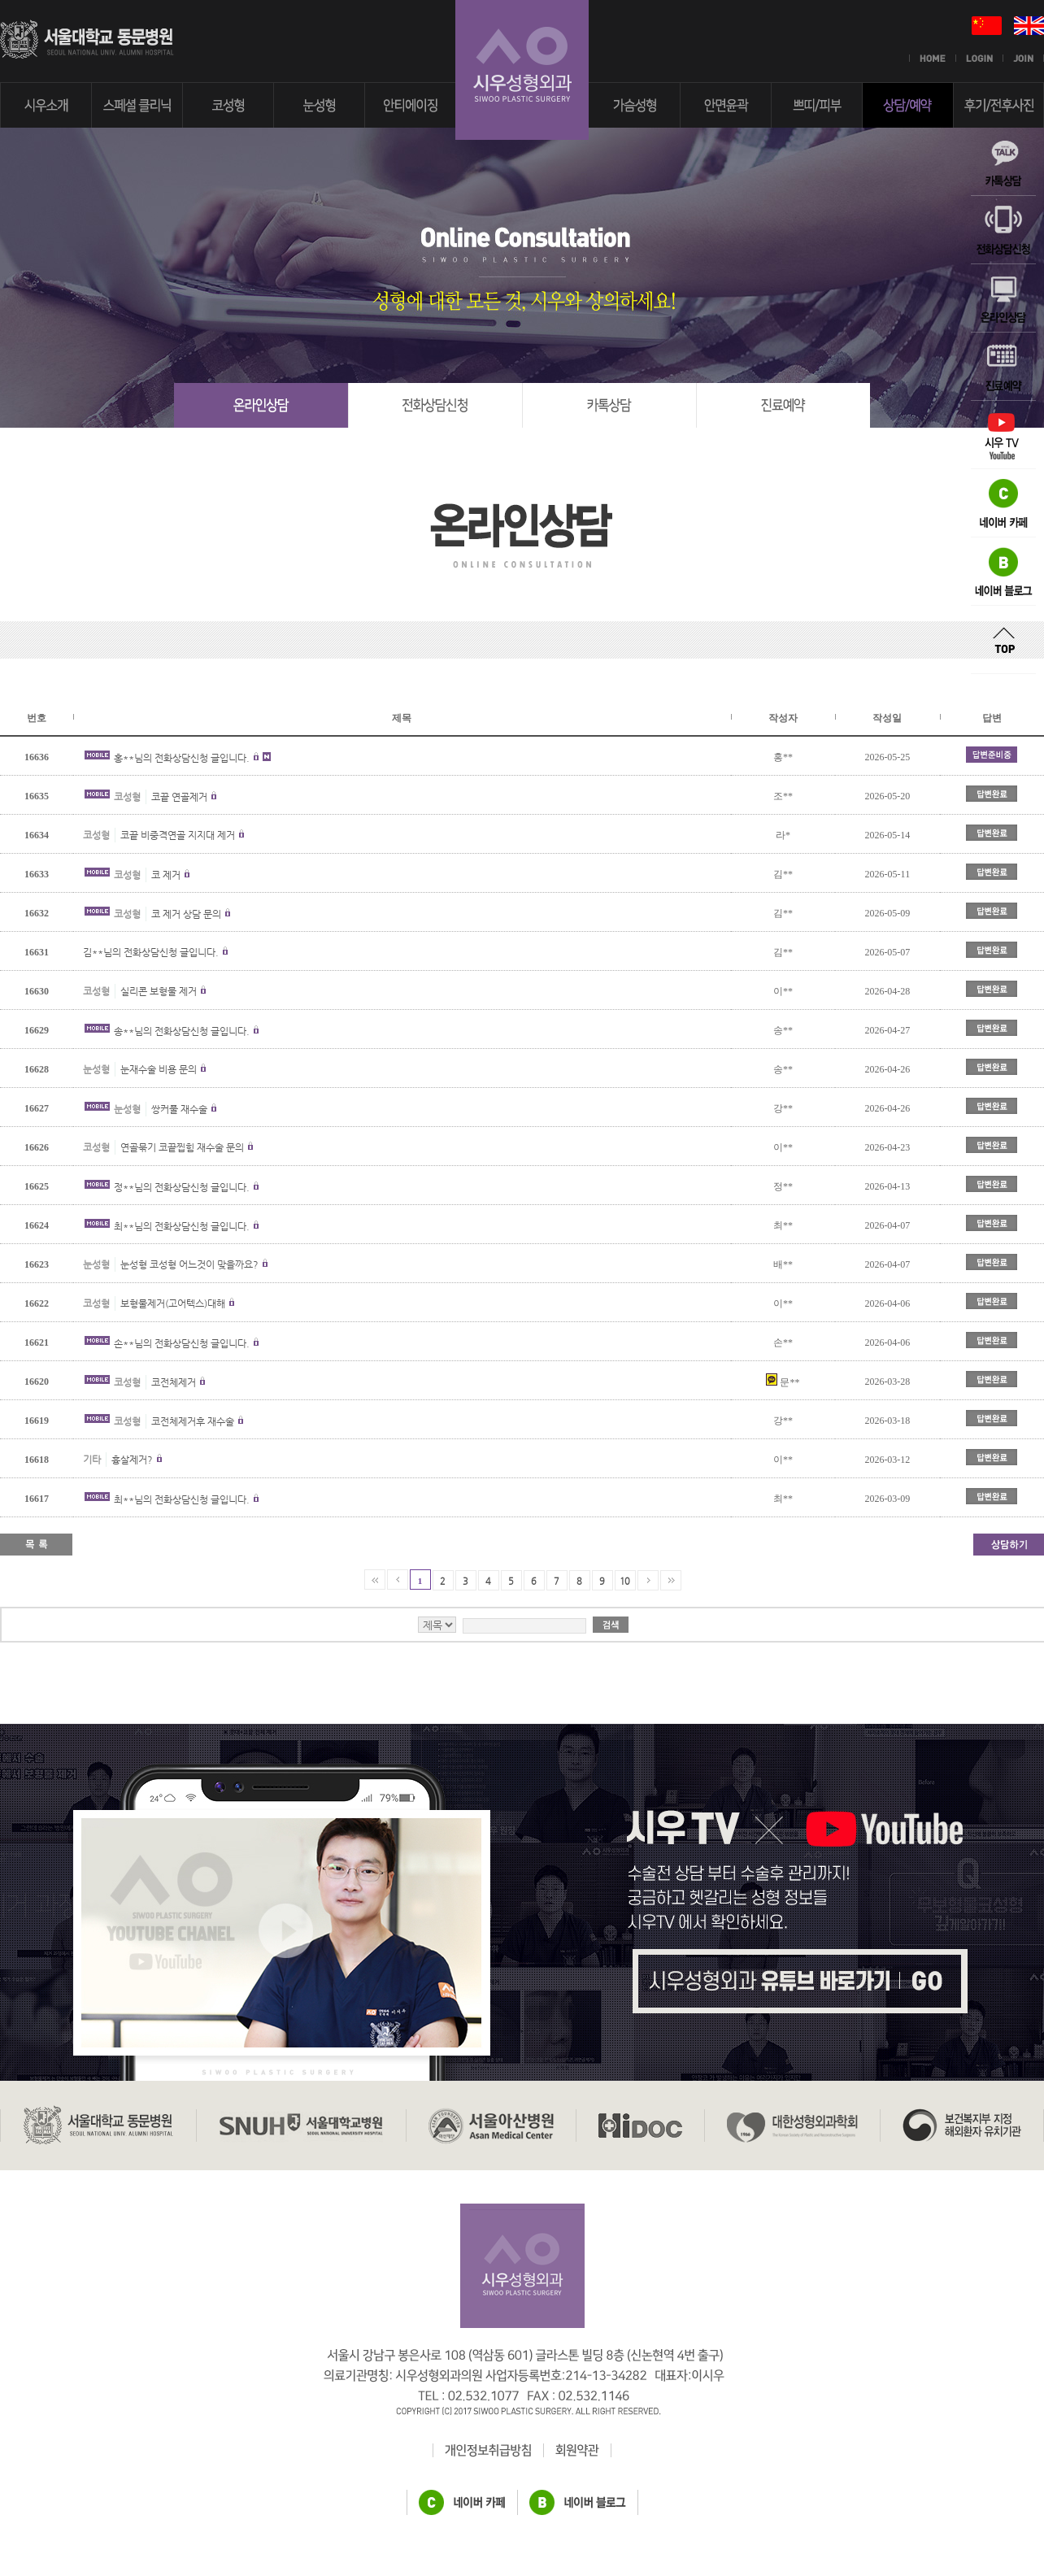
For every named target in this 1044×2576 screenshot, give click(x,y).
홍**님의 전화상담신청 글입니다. (182, 758)
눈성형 (96, 1069)
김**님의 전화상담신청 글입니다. (151, 952)
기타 (92, 1459)
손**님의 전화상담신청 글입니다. (182, 1343)
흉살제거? (132, 1459)
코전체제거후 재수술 (192, 1421)
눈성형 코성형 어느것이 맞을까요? (189, 1264)
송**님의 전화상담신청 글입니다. (182, 1031)
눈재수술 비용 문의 (158, 1069)
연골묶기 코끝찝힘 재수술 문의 (182, 1147)
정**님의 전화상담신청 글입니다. (182, 1187)
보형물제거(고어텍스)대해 (172, 1303)
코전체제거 (173, 1382)
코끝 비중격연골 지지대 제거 (177, 835)
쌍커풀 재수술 (179, 1109)
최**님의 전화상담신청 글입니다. (182, 1226)
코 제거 (166, 875)
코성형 (127, 797)
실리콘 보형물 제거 (158, 991)
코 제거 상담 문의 (186, 914)
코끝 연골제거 (179, 797)
